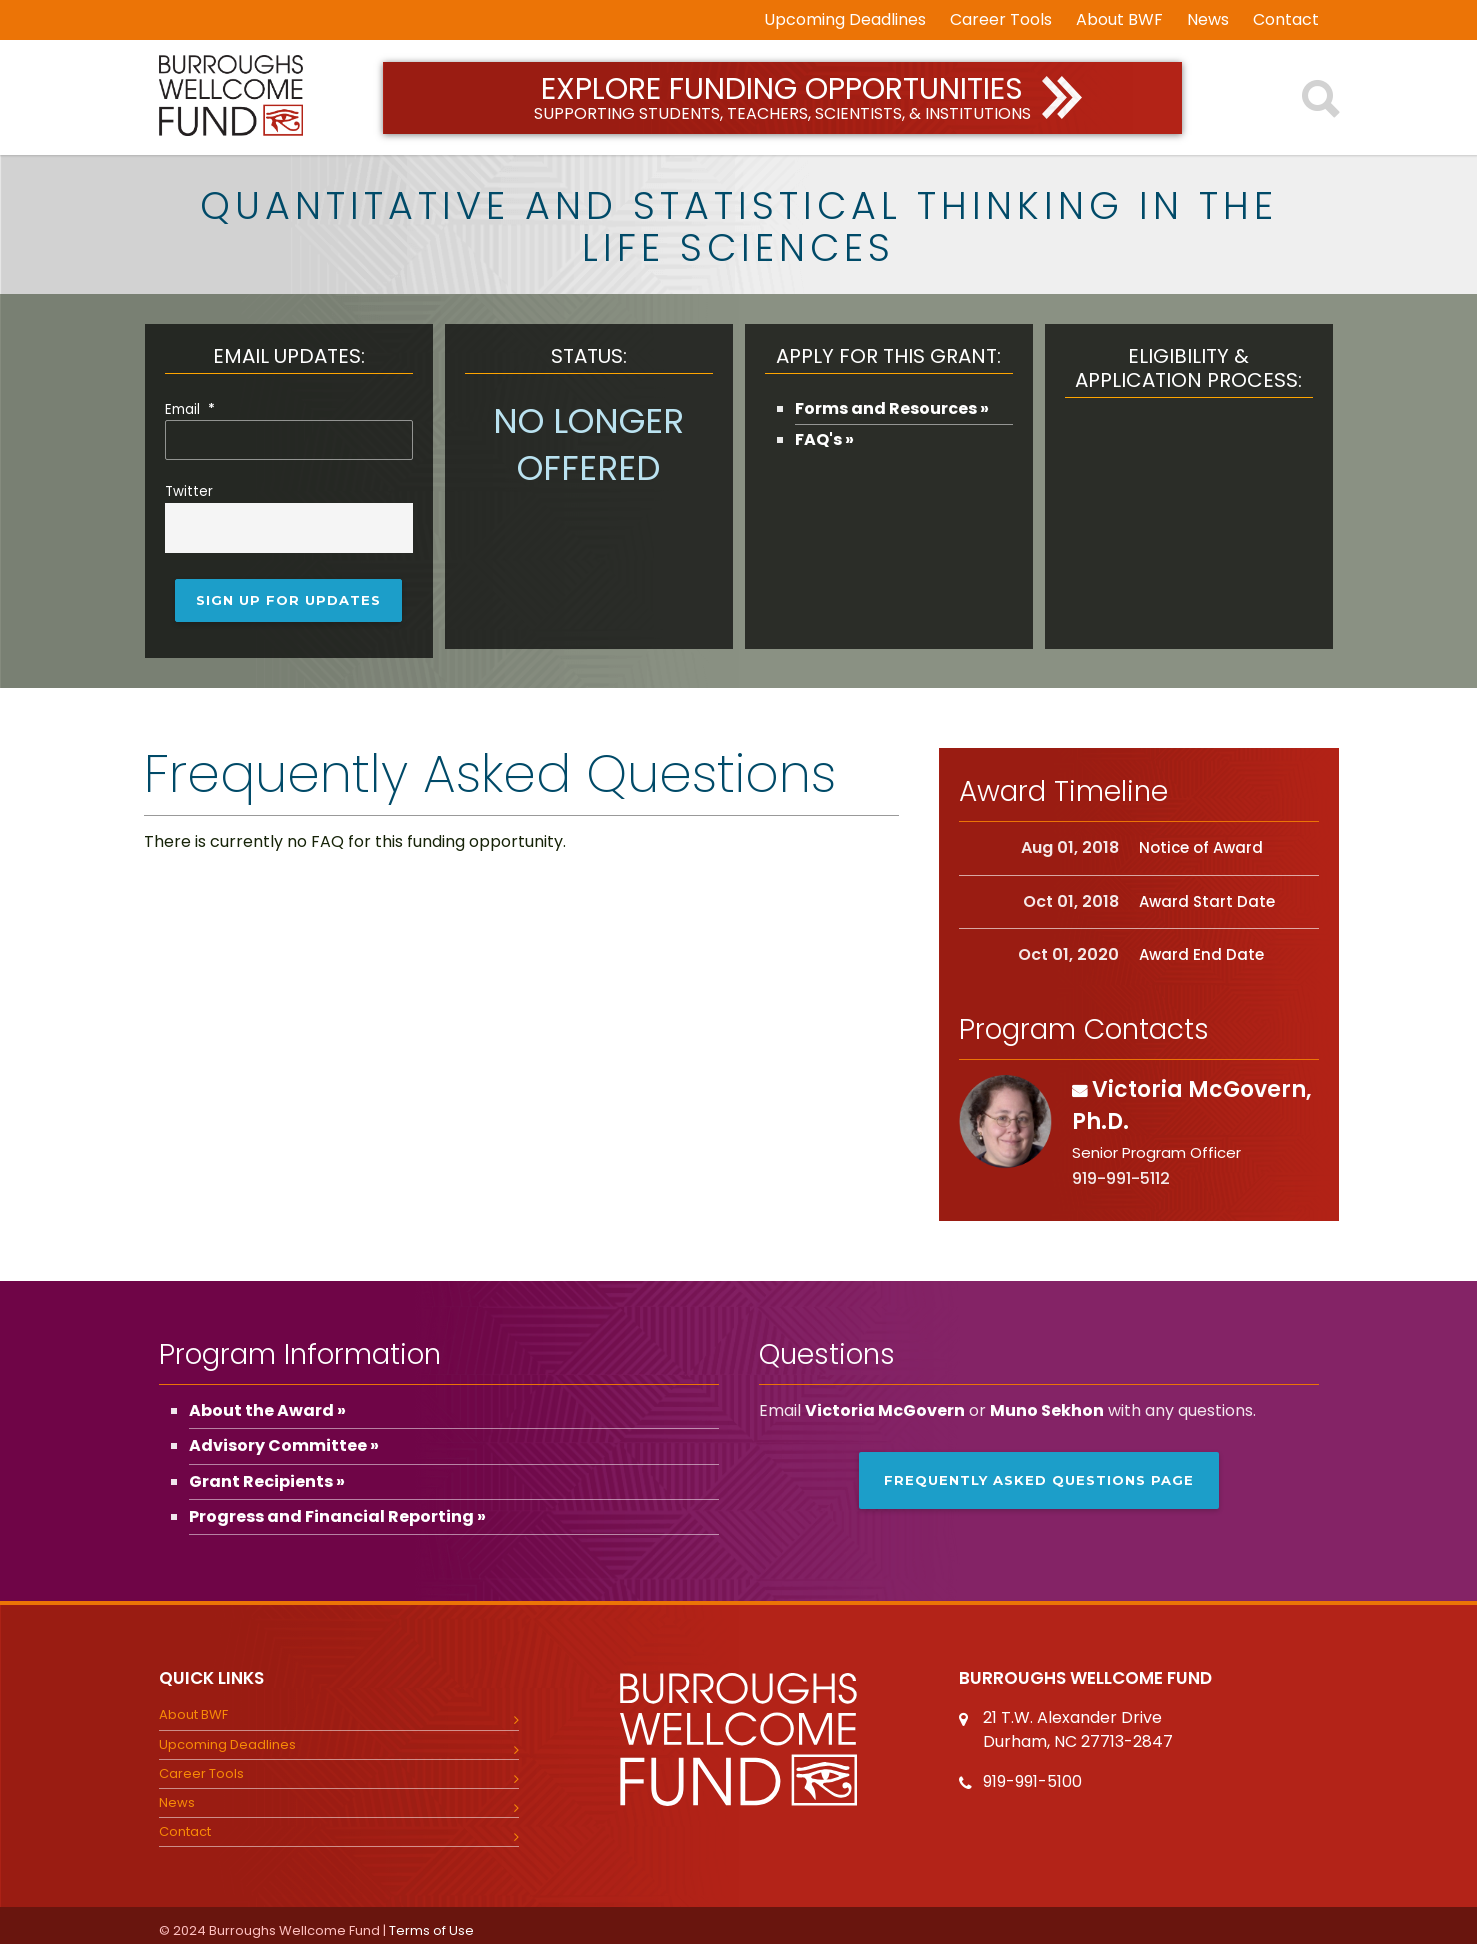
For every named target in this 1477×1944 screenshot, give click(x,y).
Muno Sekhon (1047, 1401)
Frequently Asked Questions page (1039, 1471)
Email (190, 409)
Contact (1286, 20)
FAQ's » (824, 439)
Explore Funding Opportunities (782, 96)
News (1208, 20)
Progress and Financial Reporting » (337, 1507)
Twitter (189, 489)
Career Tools (1001, 20)
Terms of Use (431, 1921)
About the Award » (267, 1401)
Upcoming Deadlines (845, 20)
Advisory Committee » (284, 1436)
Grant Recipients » (267, 1471)
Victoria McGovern (885, 1401)
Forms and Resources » (892, 408)
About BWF (1119, 20)
